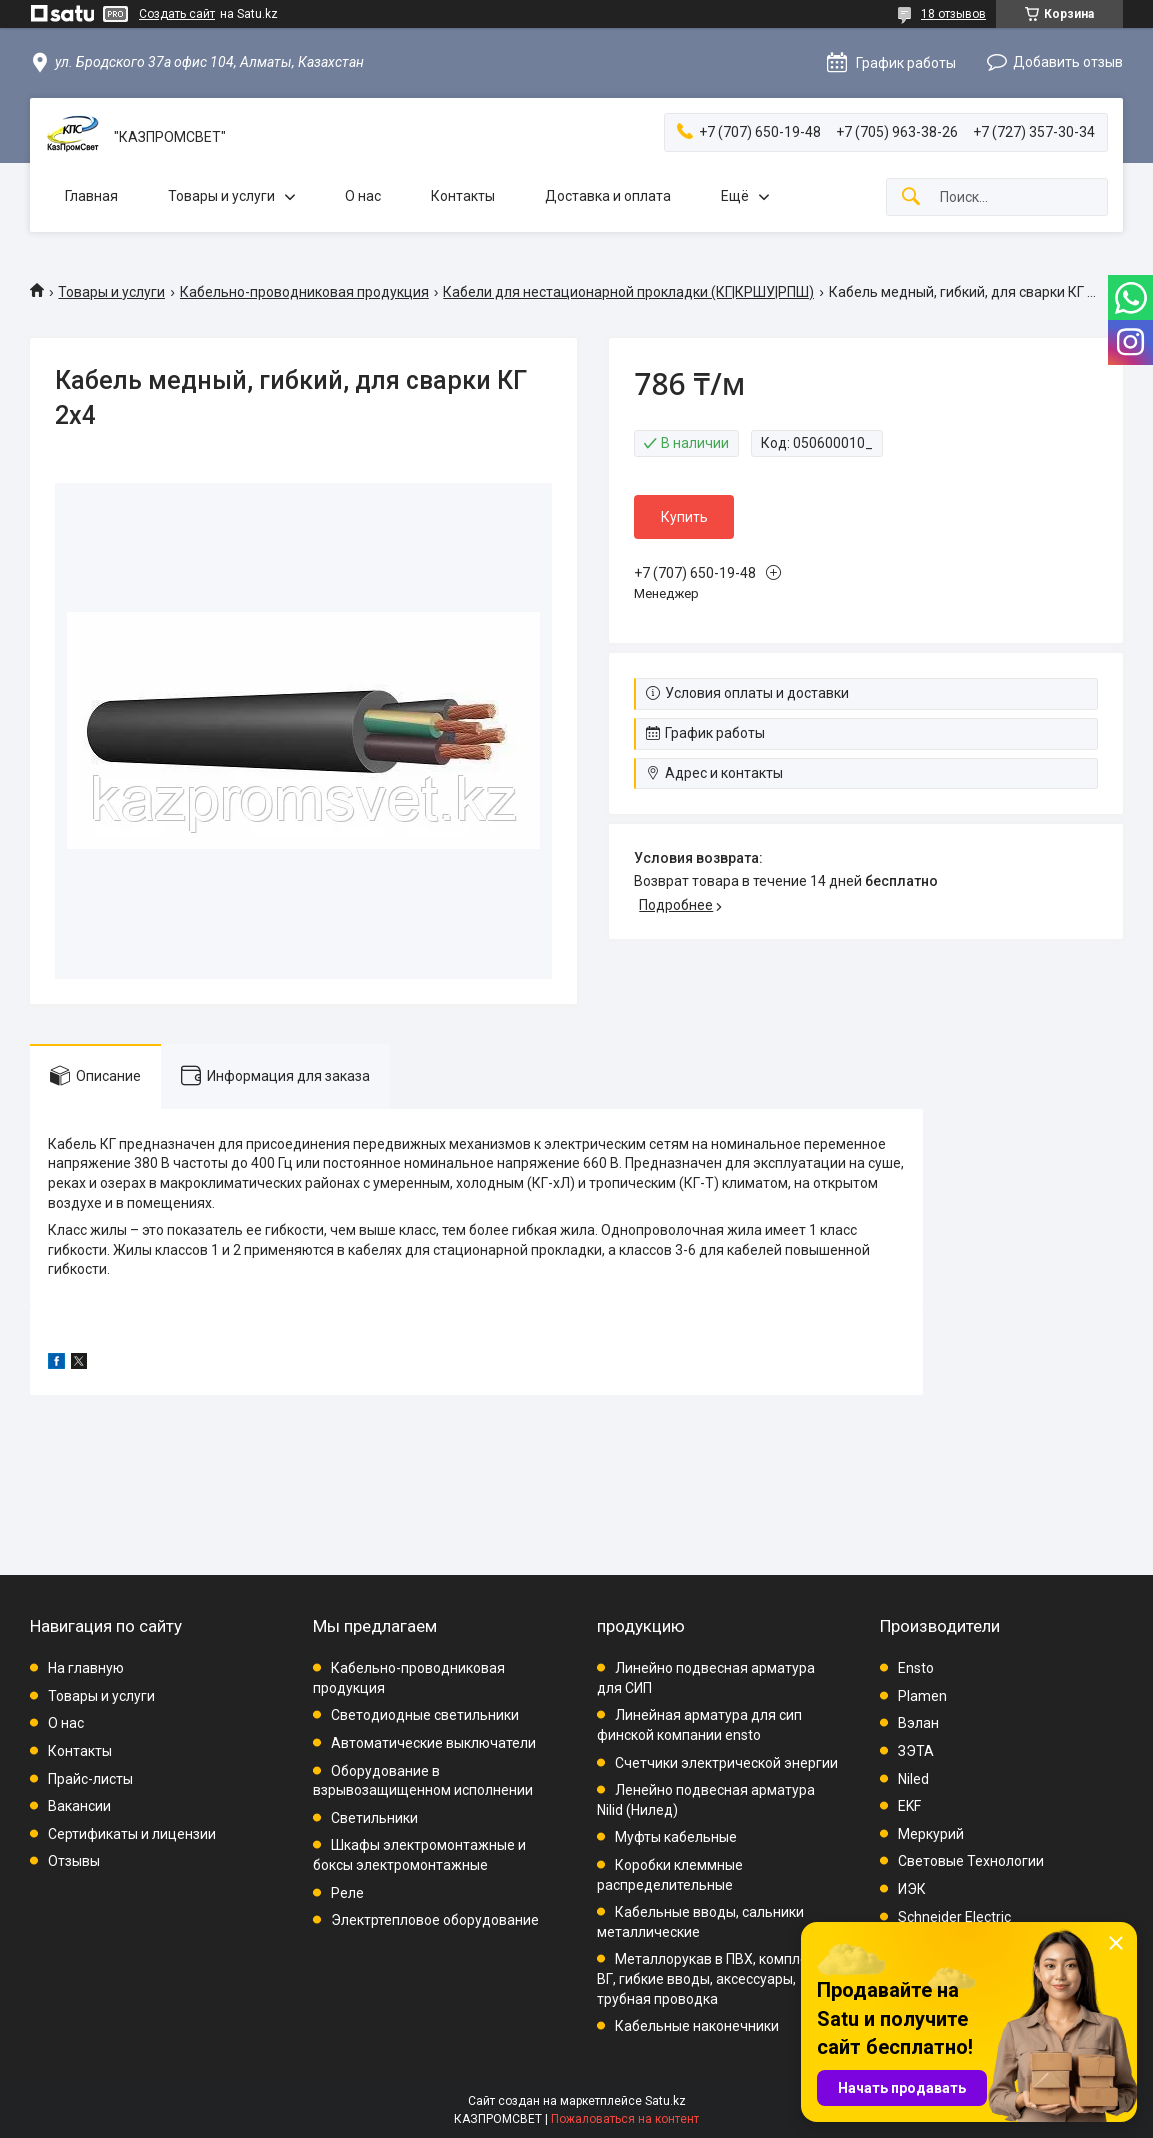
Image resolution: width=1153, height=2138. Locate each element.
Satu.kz (665, 2101)
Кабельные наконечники (697, 2026)
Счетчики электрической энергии (726, 1763)
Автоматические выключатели (433, 1743)
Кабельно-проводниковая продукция (304, 292)
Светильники (374, 1818)
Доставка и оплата (608, 196)
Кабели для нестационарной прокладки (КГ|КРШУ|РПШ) (628, 292)
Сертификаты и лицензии (132, 1834)
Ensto (916, 1668)
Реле (347, 1893)
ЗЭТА (916, 1751)
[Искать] (911, 197)
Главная (91, 196)
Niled (913, 1779)
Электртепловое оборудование (435, 1920)
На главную (86, 1668)
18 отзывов (953, 14)
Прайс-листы (90, 1779)
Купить (684, 517)
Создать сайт (177, 14)
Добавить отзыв (1068, 62)
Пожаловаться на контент (625, 2119)
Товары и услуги (221, 196)
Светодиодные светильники (425, 1715)
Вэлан (918, 1723)
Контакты (463, 196)
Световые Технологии (971, 1861)
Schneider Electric (954, 1917)
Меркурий (931, 1834)
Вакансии (79, 1806)
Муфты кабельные (676, 1837)
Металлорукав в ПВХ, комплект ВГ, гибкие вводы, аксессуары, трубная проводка (709, 1978)
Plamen (922, 1696)
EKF (909, 1806)
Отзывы (74, 1861)
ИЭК (912, 1889)
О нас (363, 196)
